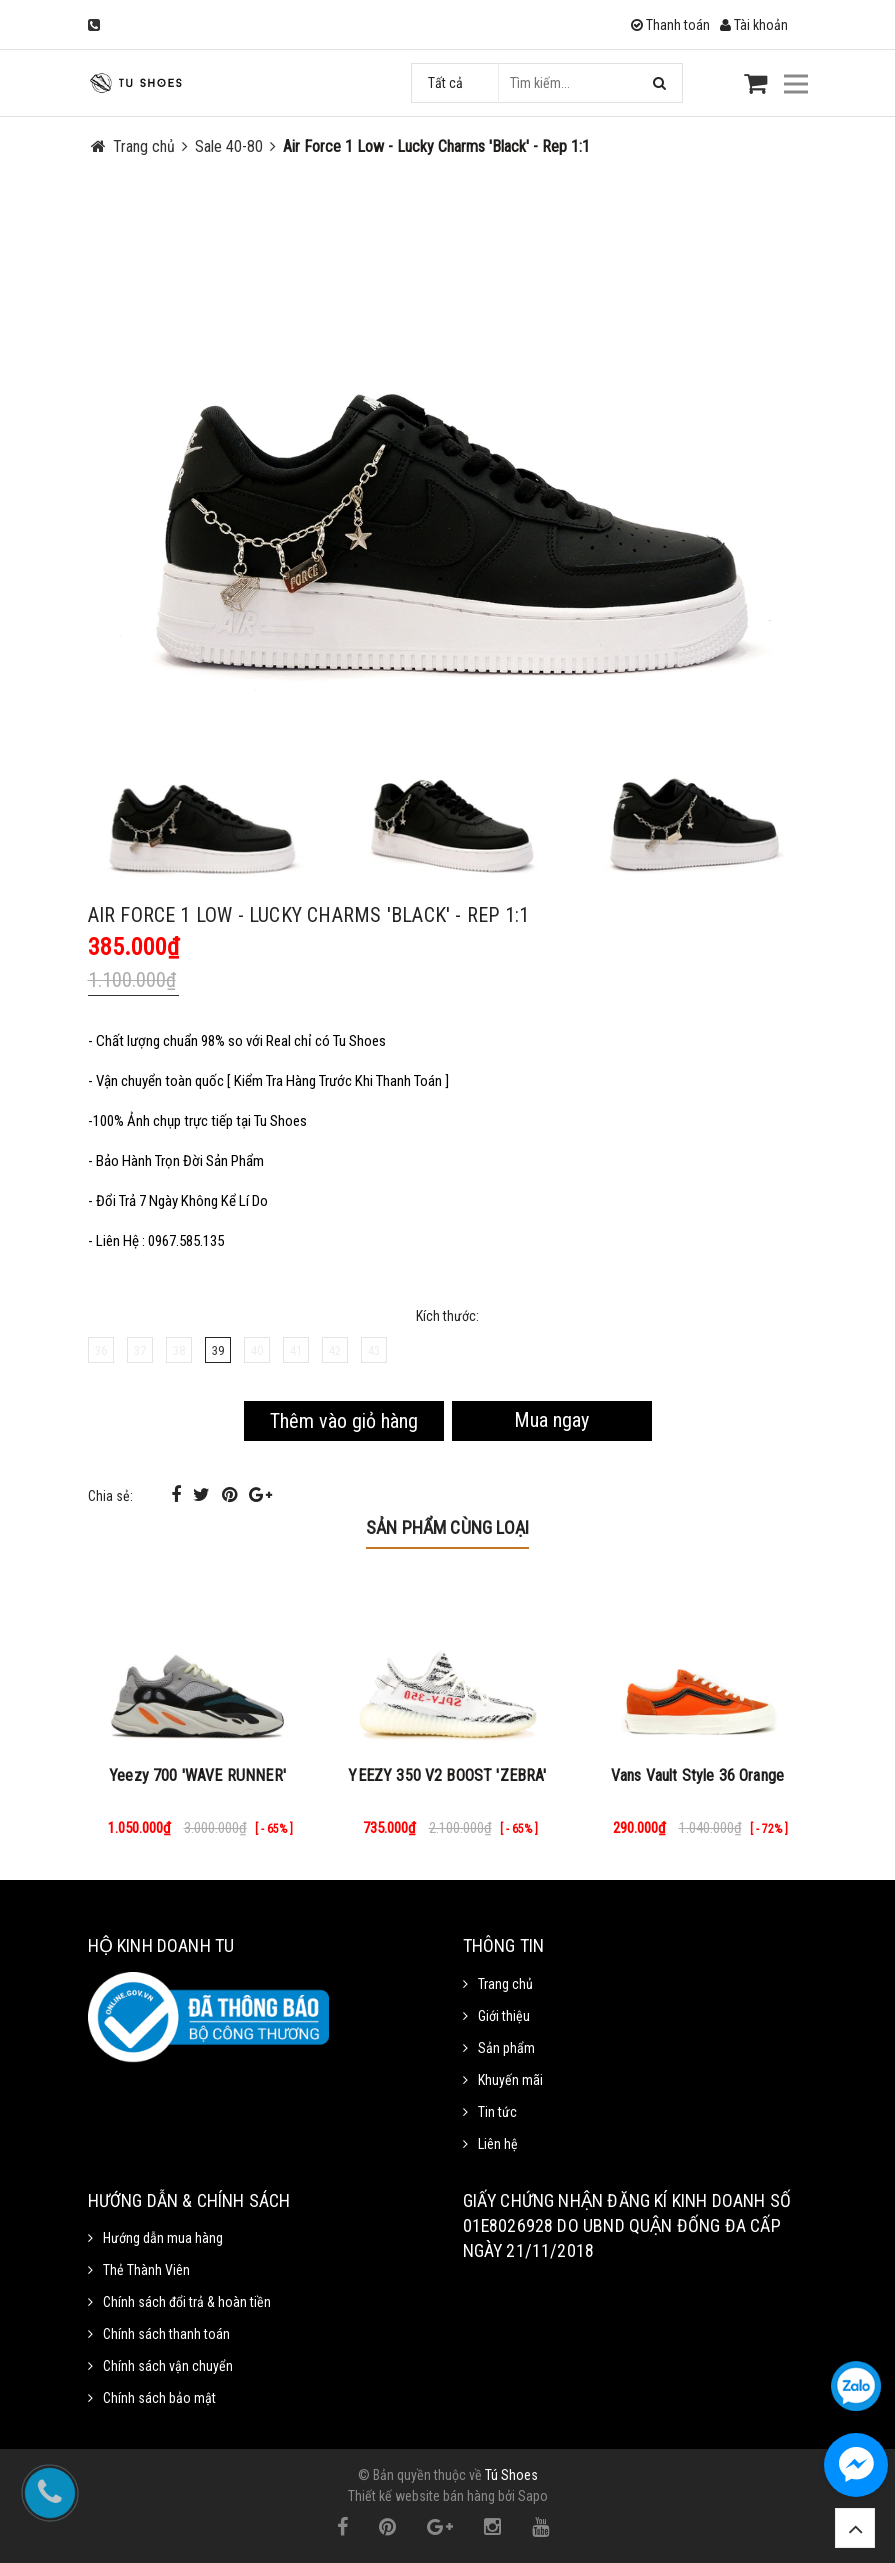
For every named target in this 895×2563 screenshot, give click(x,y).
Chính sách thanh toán (166, 2334)
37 (140, 1350)
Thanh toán (670, 25)
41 (296, 1350)
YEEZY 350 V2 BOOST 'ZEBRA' (447, 1775)
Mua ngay (551, 1420)
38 (179, 1350)
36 (101, 1350)
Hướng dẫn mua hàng (163, 2238)
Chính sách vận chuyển (168, 2366)
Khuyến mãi (510, 2080)
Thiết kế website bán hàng (421, 2496)
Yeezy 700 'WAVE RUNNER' (197, 1775)
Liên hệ (498, 2144)
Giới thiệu (504, 2016)
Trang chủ (505, 1984)
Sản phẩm (506, 2048)
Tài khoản (754, 25)
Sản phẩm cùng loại (447, 1527)
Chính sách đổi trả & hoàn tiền (187, 2302)
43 (374, 1350)
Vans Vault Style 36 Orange (697, 1775)
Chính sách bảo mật (159, 2398)
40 (257, 1350)
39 (218, 1350)
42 (335, 1350)
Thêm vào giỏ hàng (344, 1421)
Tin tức (497, 2112)
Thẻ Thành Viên (146, 2270)
